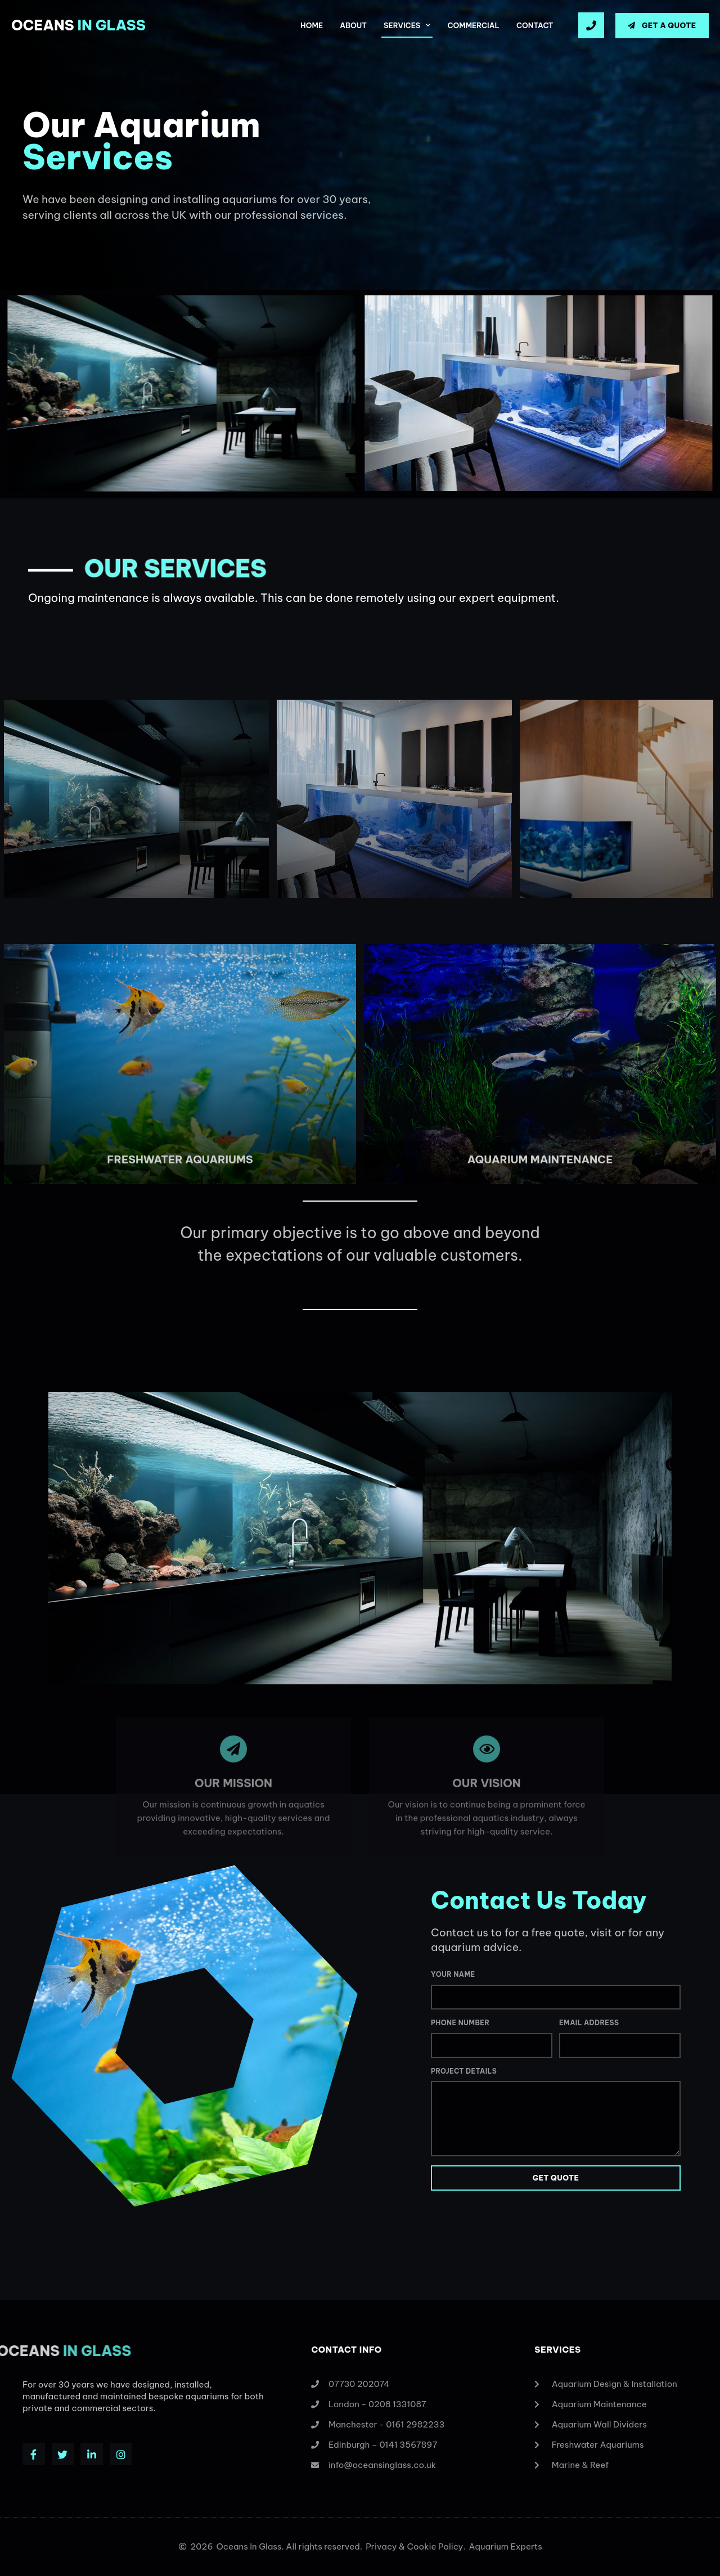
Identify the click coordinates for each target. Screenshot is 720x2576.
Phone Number (460, 2022)
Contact (535, 25)
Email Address (589, 2022)
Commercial (473, 25)
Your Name (453, 1974)
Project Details (464, 2071)
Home (311, 25)
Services (407, 25)
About (353, 25)
